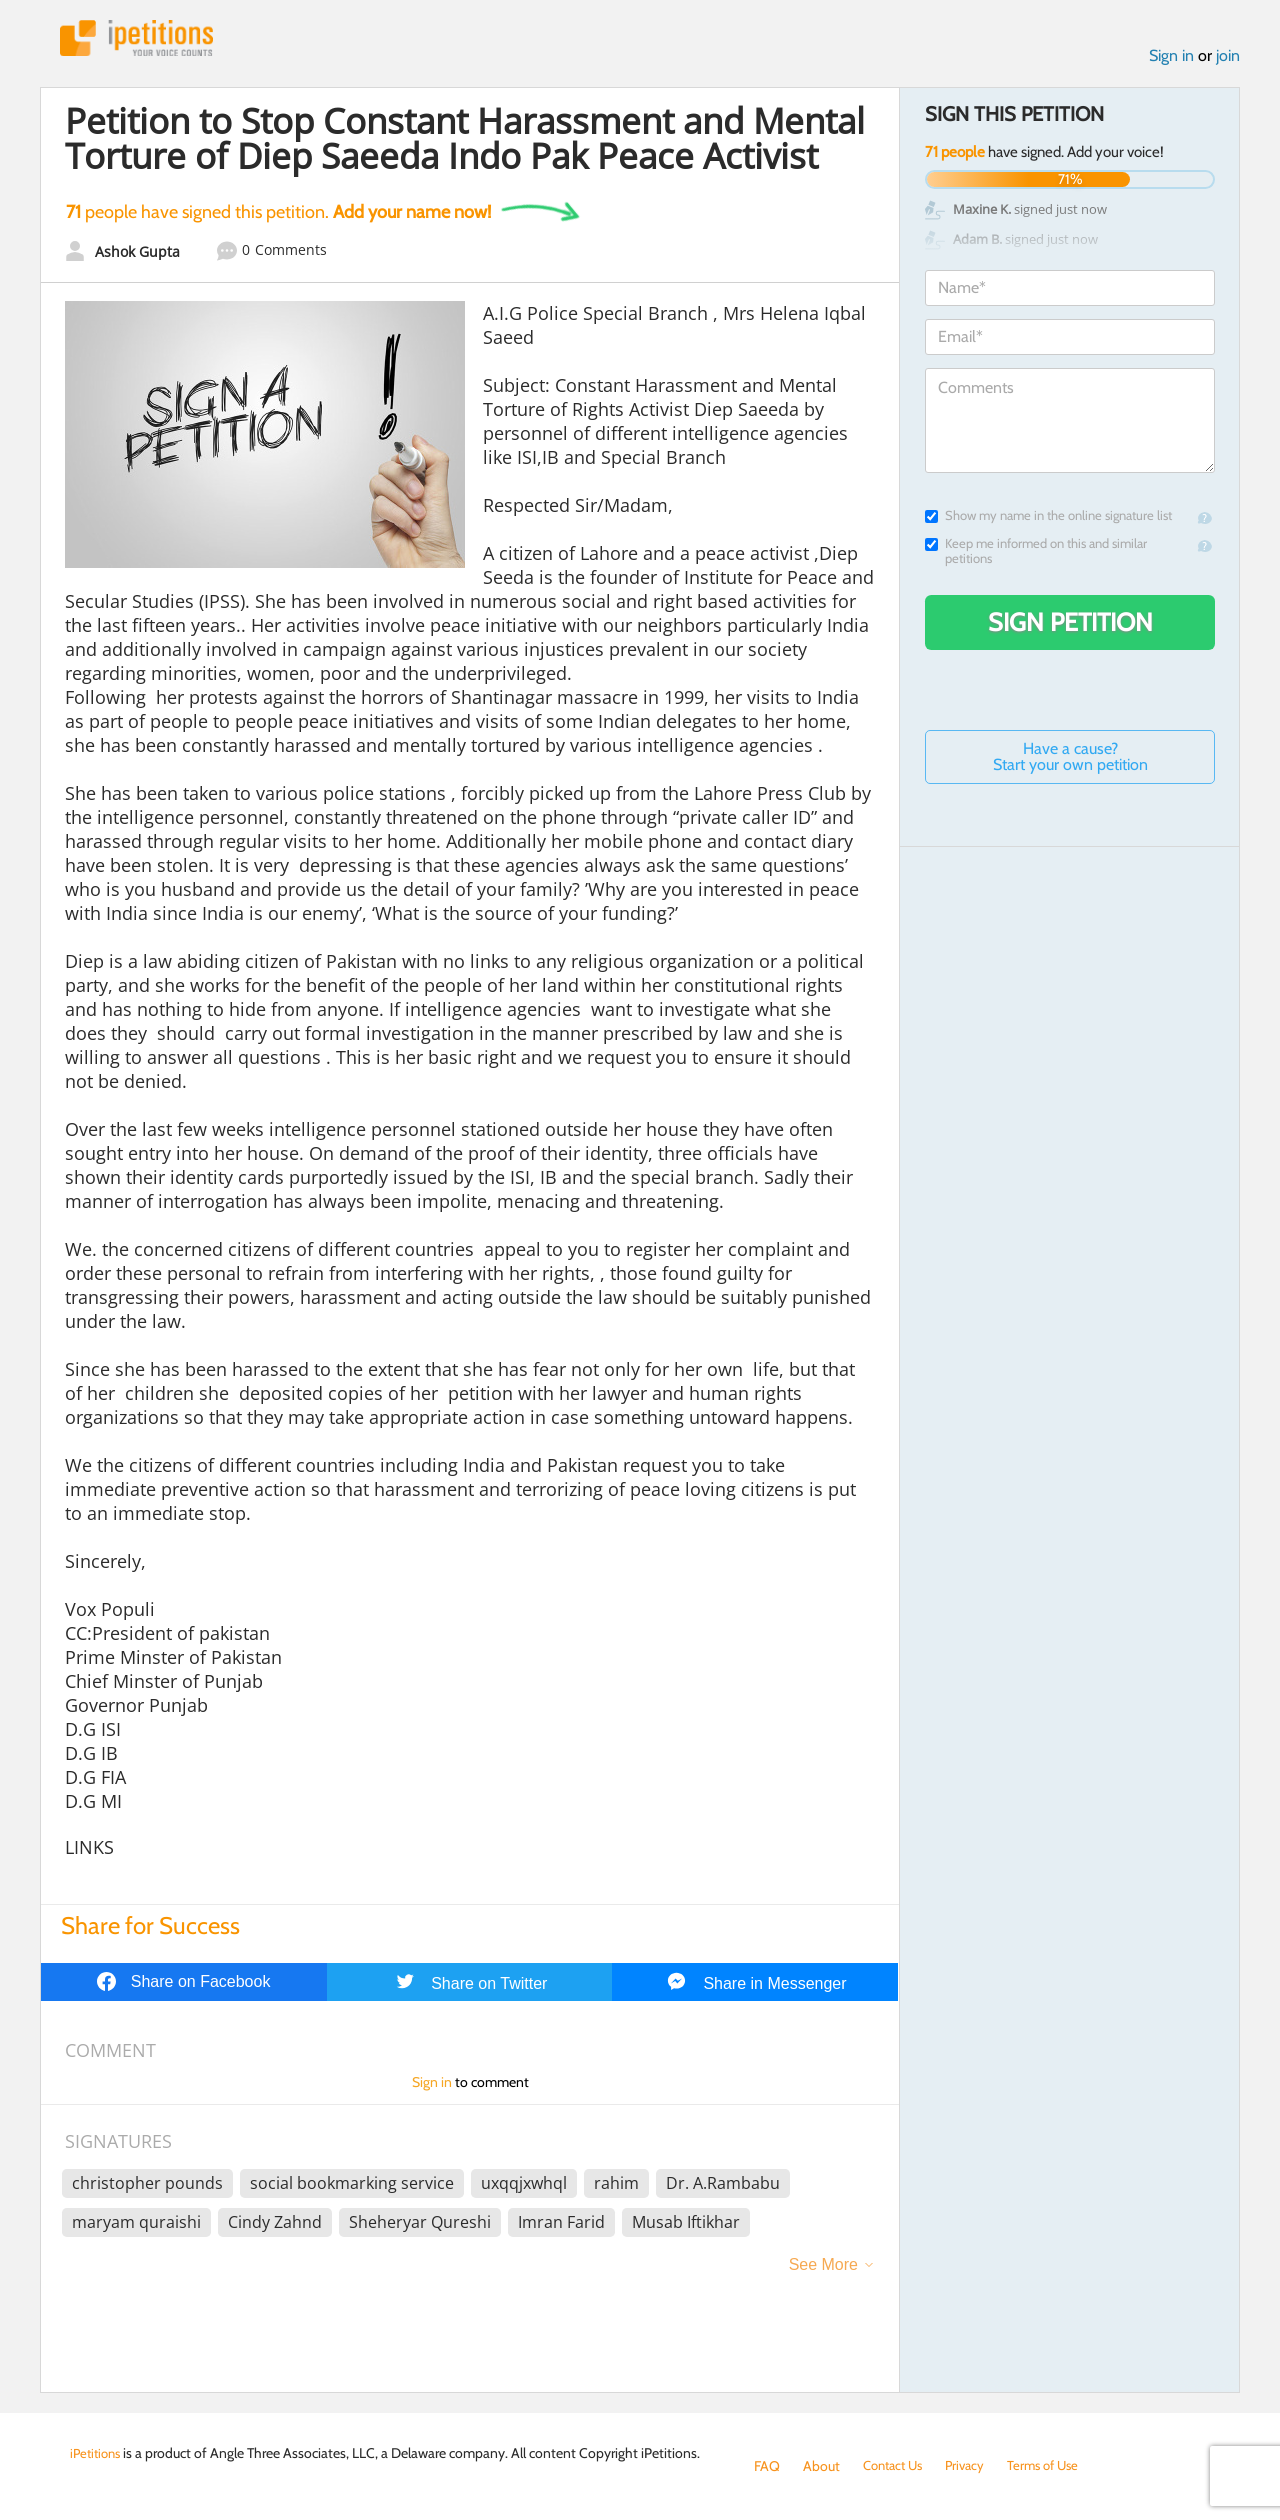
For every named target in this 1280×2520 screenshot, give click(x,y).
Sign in (1171, 58)
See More (823, 2268)
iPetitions (143, 39)
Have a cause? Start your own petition (1070, 759)
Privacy (974, 2466)
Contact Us (896, 2466)
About (821, 2466)
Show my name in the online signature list (1048, 518)
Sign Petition (1070, 625)
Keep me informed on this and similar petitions (1036, 554)
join (1228, 58)
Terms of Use (1056, 2466)
